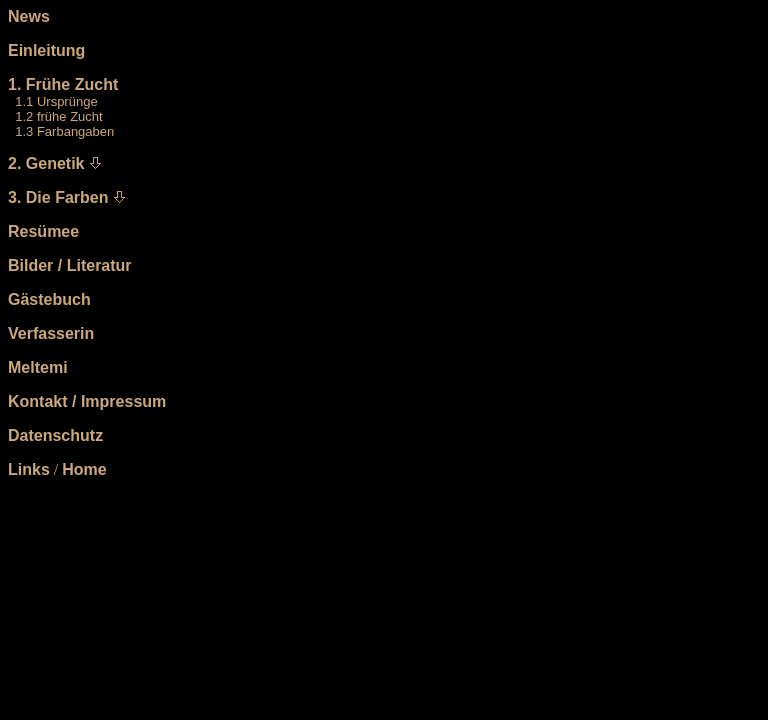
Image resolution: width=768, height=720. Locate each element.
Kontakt (38, 401)
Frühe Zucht (72, 84)
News (29, 16)
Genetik (55, 163)
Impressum (123, 401)
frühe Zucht (70, 116)
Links (29, 469)
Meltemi (38, 367)
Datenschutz (55, 435)
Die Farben (67, 197)
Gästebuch (49, 299)
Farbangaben (75, 131)
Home (84, 469)
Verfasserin (51, 333)
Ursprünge (67, 101)
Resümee (43, 231)
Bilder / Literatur (70, 265)
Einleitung (46, 50)
